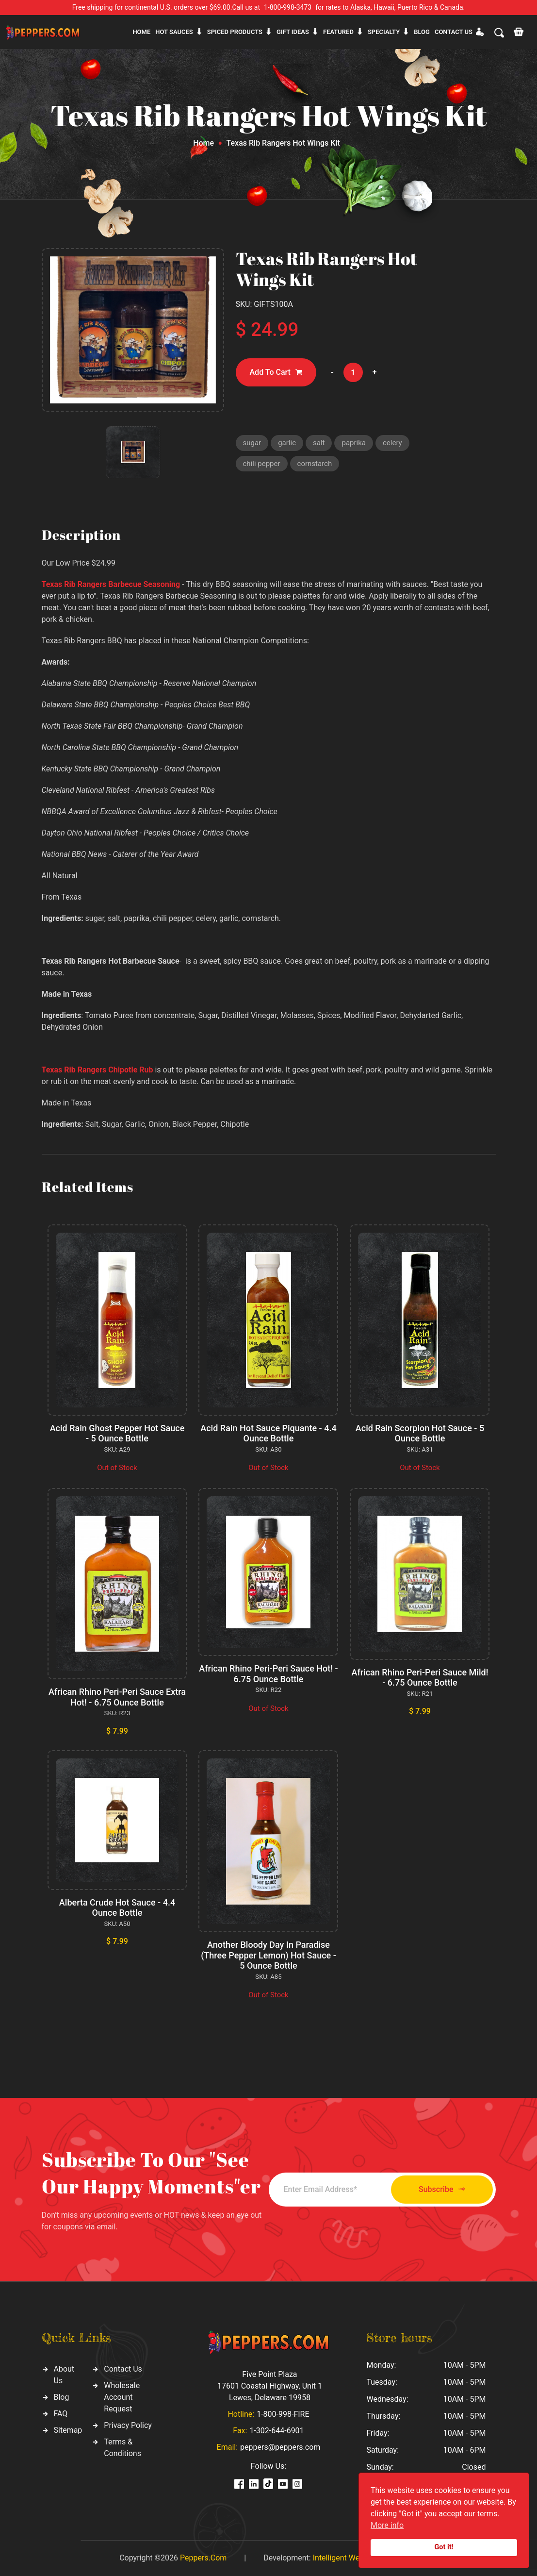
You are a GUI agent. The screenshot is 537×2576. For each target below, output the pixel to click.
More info (387, 2525)
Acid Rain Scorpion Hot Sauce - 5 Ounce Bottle (420, 1433)
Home (141, 31)
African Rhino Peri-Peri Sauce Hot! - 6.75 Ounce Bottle (268, 1673)
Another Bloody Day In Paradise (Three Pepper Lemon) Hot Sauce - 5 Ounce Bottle (268, 1955)
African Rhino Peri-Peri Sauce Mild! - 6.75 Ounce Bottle (419, 1677)
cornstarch (314, 463)
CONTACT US (453, 31)
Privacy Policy (128, 2425)
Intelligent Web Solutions (355, 2557)
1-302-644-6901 (276, 2430)
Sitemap (68, 2430)
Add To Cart (276, 373)
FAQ (61, 2413)
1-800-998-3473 (287, 7)
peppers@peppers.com (280, 2447)
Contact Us (123, 2369)
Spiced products (234, 31)
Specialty (384, 31)
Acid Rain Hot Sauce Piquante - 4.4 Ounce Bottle (268, 1433)
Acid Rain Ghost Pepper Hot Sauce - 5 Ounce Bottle (117, 1433)
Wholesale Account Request (122, 2397)
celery (392, 442)
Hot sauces (174, 31)
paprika (354, 442)
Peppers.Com (203, 2557)
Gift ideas (293, 31)
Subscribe (442, 2189)
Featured (338, 31)
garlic (287, 442)
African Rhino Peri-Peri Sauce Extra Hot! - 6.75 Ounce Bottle (117, 1697)
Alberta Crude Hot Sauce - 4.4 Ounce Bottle (117, 1907)
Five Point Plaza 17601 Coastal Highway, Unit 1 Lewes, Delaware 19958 (269, 2386)
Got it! (444, 2547)
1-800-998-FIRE (283, 2414)
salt (319, 442)
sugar (252, 442)
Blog (422, 31)
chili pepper (261, 463)
